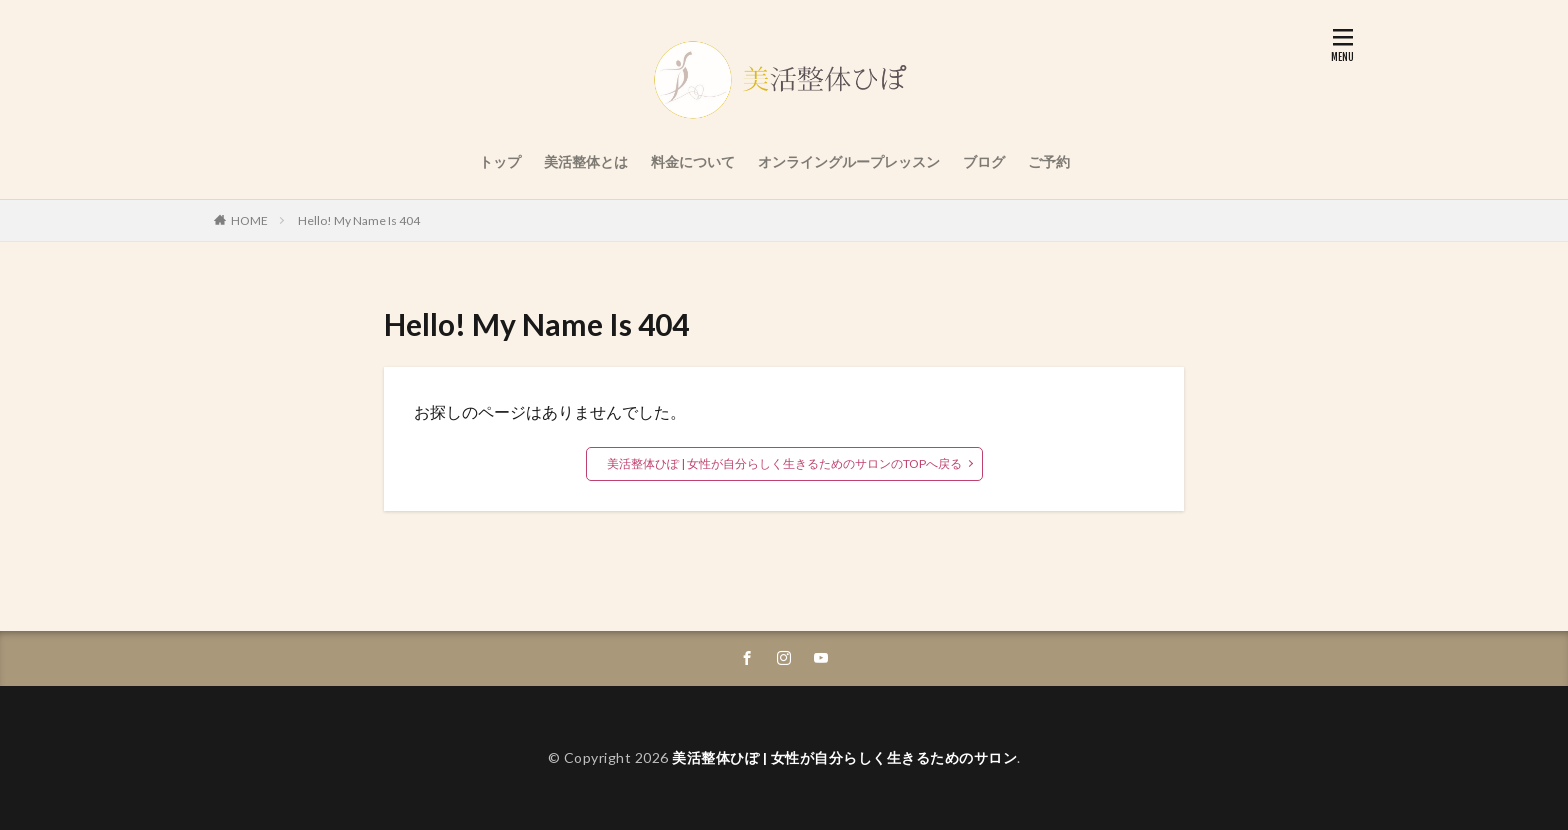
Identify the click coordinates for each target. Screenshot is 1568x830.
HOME (249, 220)
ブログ (984, 161)
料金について (693, 161)
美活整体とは (586, 161)
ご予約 (1049, 161)
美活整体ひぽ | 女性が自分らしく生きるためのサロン (844, 757)
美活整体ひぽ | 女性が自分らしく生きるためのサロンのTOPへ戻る (784, 463)
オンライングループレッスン (849, 161)
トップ (500, 161)
